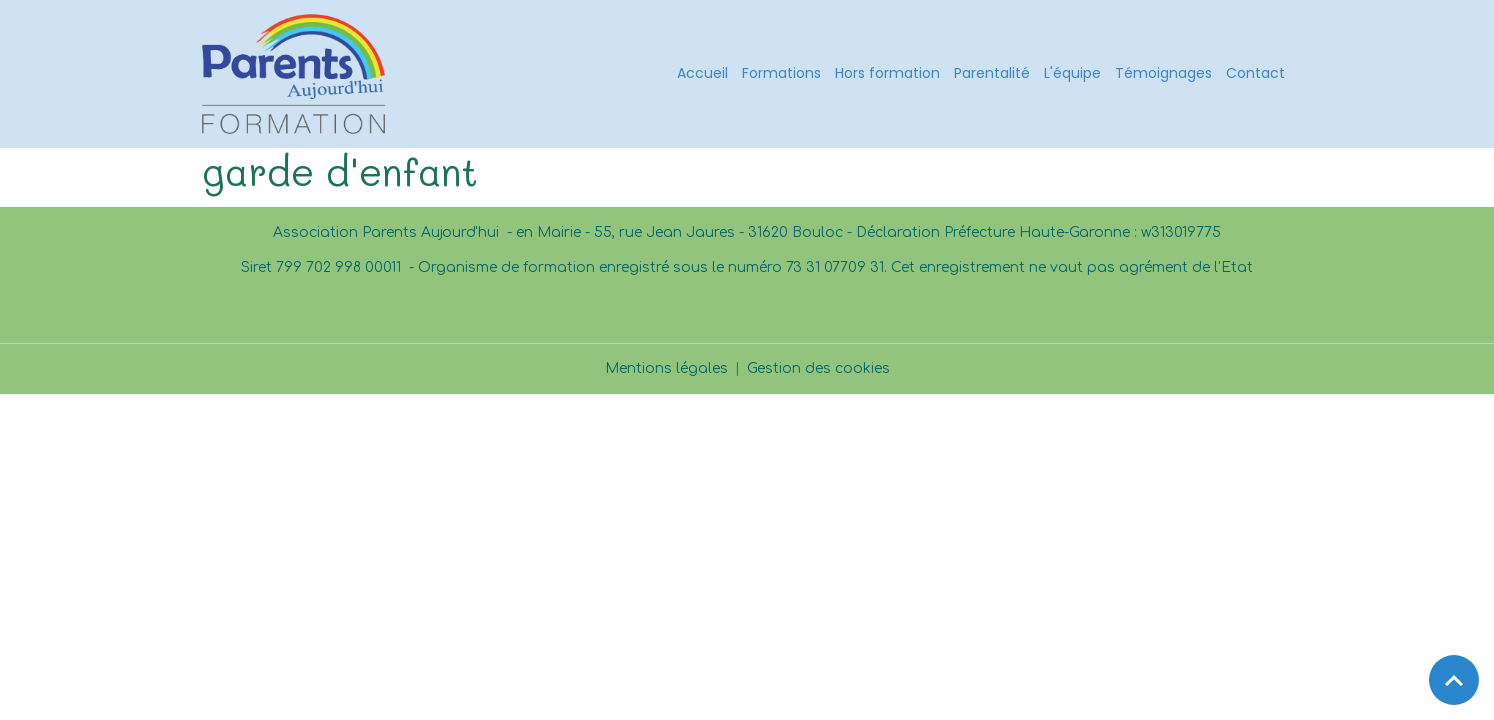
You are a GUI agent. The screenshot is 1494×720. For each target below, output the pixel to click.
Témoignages (1163, 73)
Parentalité (992, 73)
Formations (781, 73)
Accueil (702, 73)
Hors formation (887, 73)
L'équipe (1072, 73)
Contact (1255, 73)
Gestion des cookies (818, 368)
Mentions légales (666, 368)
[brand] (297, 74)
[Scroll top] (1454, 680)
